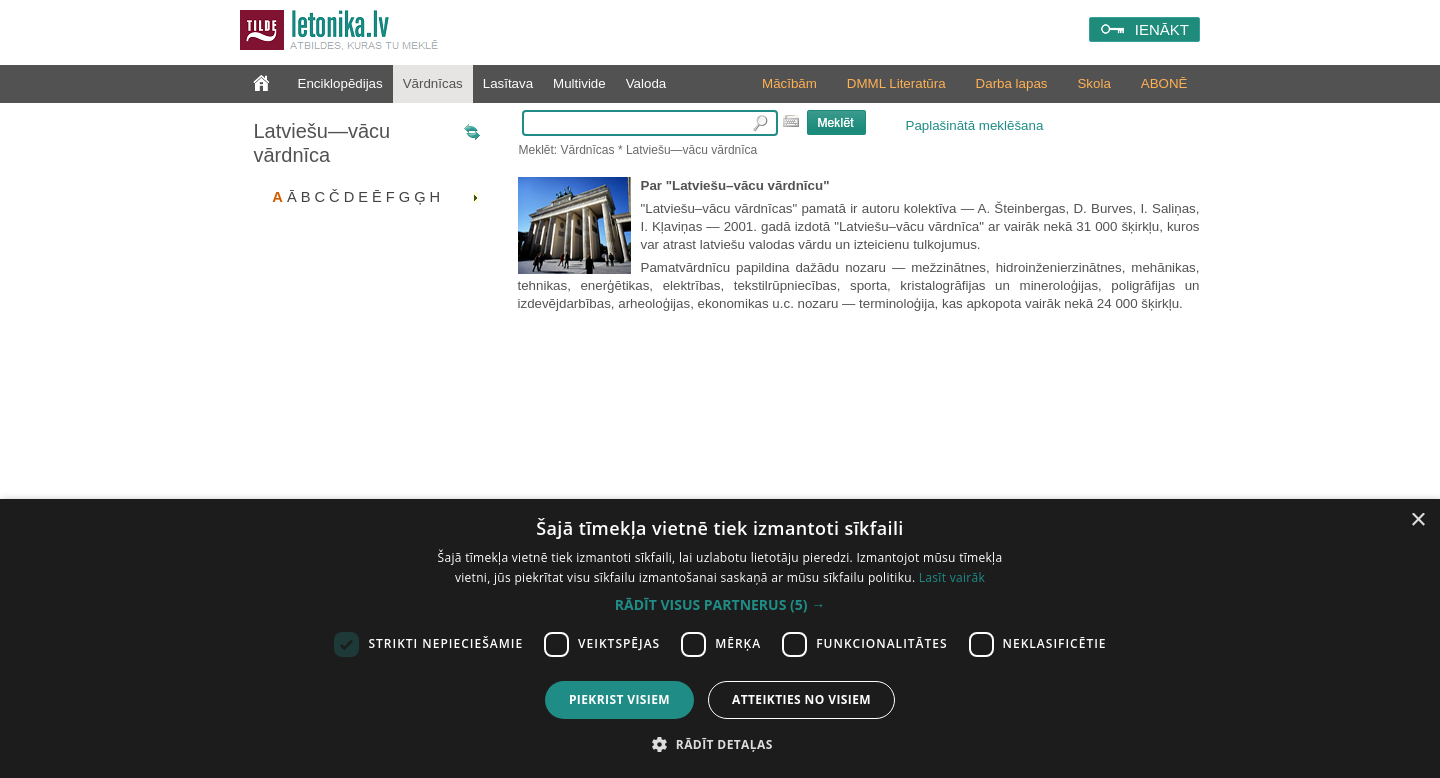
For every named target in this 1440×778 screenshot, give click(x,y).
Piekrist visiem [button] (619, 699)
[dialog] (720, 638)
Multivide (579, 83)
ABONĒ (1164, 83)
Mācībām (789, 83)
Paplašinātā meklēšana (975, 125)
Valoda (646, 83)
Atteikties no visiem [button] (801, 699)
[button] (720, 605)
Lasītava (508, 83)
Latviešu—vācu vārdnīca (322, 143)
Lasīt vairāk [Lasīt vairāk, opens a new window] (952, 577)
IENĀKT (1162, 29)
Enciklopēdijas (340, 83)
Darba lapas (1012, 83)
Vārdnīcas (433, 83)
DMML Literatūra (896, 83)
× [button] (1417, 520)
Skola (1093, 83)
